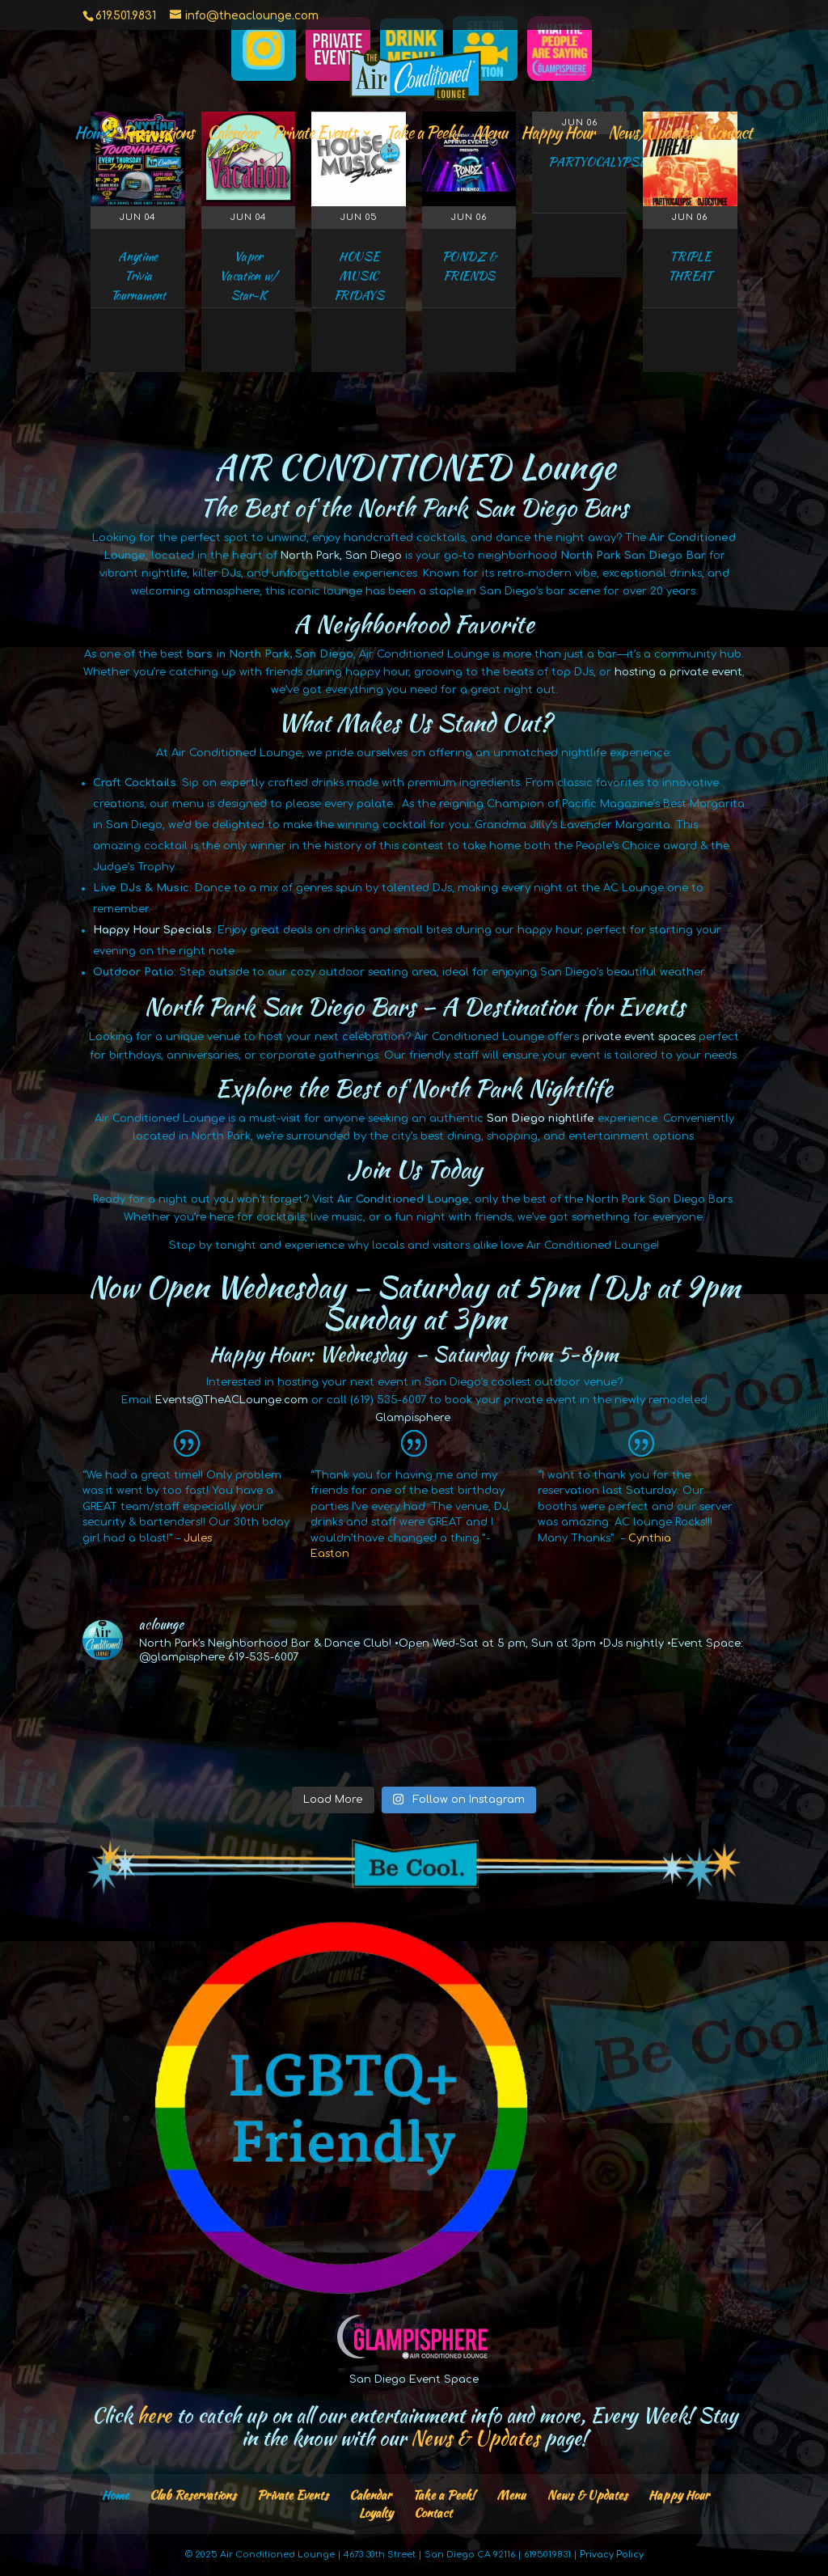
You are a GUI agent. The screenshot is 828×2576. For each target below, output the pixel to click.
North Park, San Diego (341, 555)
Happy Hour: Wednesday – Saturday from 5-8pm (414, 1353)
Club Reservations (193, 2495)
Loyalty (376, 2513)
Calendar (232, 135)
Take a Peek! (422, 135)
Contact (729, 135)
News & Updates (587, 2495)
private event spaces (638, 1037)
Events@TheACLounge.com (231, 1400)
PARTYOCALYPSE (596, 162)
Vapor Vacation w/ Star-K (248, 275)
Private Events (314, 135)
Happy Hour (557, 135)
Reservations (157, 135)
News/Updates (650, 135)
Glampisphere (412, 1417)
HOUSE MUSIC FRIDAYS (359, 275)
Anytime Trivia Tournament (138, 275)
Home (91, 135)
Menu (490, 135)
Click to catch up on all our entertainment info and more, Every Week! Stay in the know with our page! (414, 2426)
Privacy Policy (612, 2554)
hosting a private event (678, 672)
